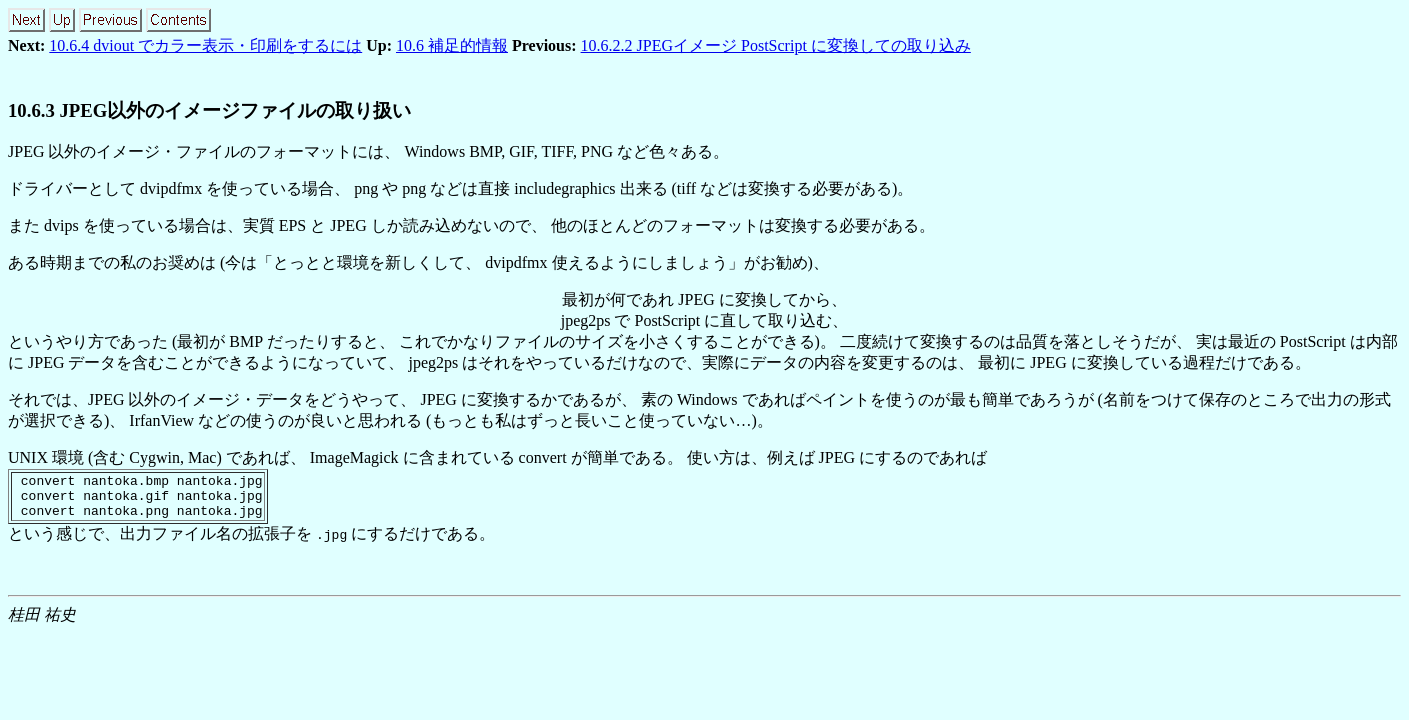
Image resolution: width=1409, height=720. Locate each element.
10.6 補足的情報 (452, 45)
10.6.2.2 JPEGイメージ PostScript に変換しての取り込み (776, 45)
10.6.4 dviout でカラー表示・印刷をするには (205, 45)
